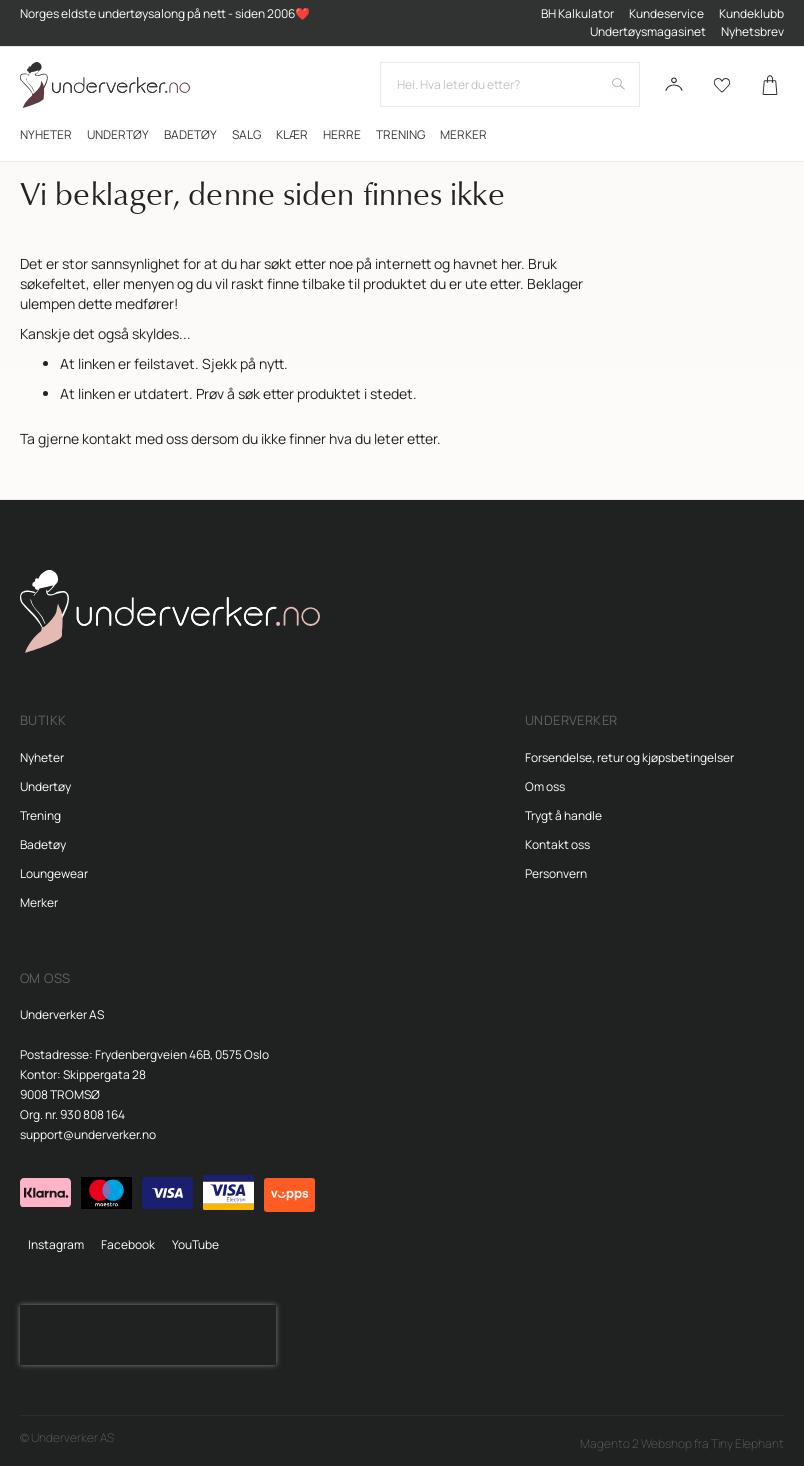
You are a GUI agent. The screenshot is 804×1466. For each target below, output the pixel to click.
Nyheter (42, 757)
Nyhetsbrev (752, 31)
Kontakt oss (557, 844)
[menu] (402, 134)
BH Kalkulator (577, 13)
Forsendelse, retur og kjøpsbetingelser (629, 757)
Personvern (556, 873)
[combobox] (510, 84)
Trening (40, 815)
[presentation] (148, 1335)
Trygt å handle (563, 815)
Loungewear (54, 873)
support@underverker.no (88, 1134)
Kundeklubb (751, 13)
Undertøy (45, 786)
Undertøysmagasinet (648, 31)
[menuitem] (46, 134)
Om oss (545, 786)
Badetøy (43, 844)
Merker (39, 902)
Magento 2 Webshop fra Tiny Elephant (682, 1443)
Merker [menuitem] (463, 134)
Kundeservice (666, 13)
